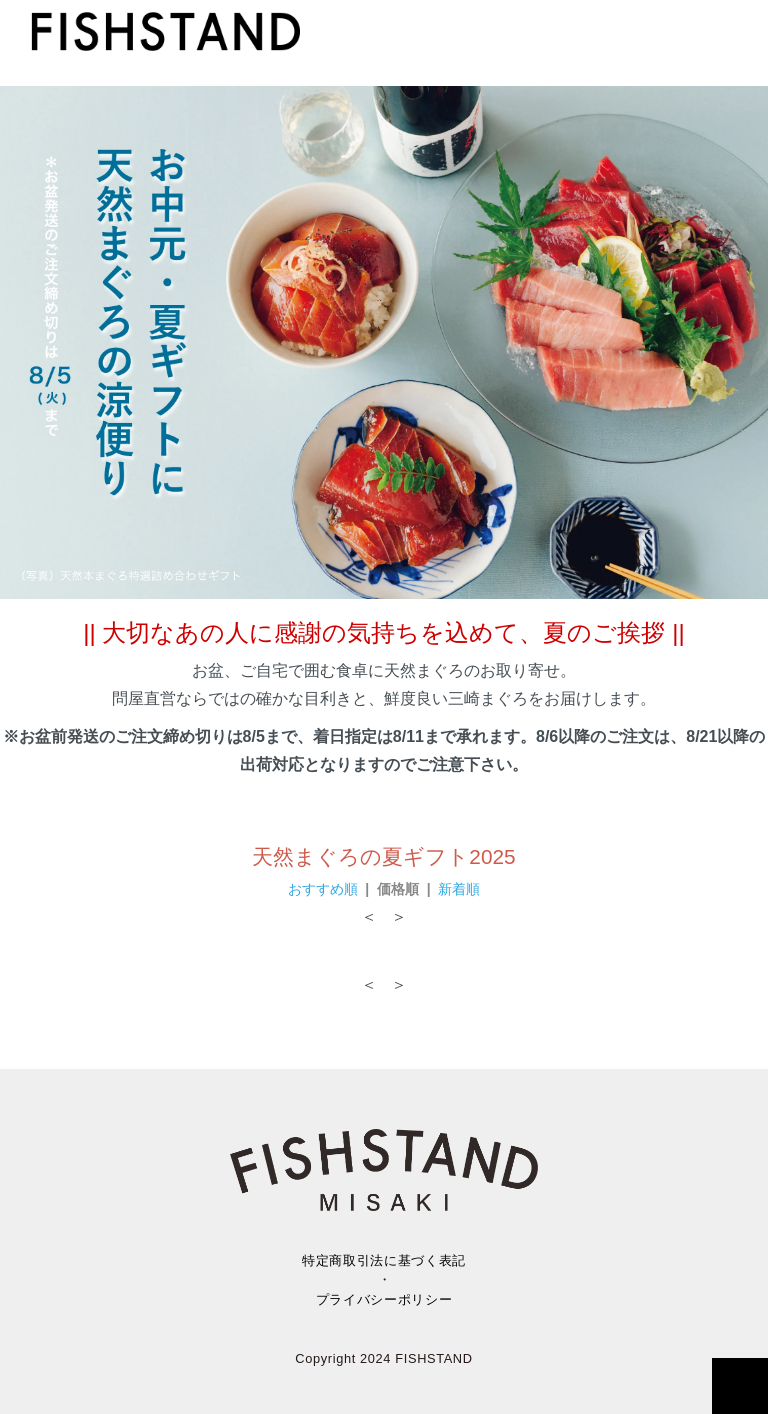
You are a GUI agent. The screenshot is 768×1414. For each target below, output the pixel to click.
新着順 (459, 889)
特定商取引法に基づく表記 (384, 1260)
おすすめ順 (323, 889)
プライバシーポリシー (384, 1299)
